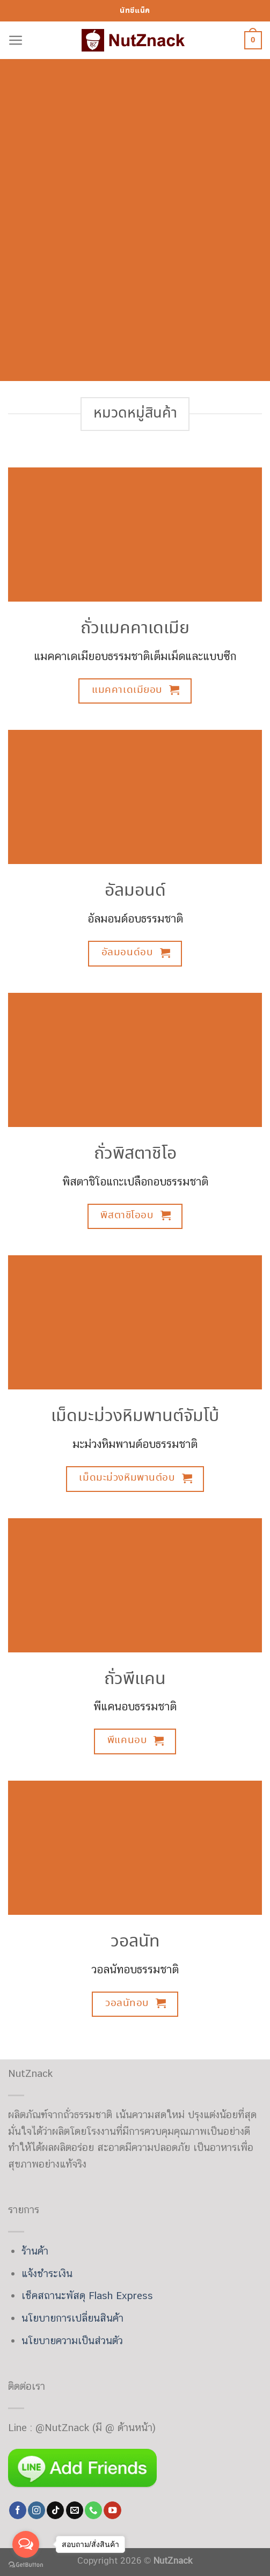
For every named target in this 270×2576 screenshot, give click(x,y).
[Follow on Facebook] (17, 2510)
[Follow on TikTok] (55, 2510)
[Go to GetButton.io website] (26, 2565)
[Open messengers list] (25, 2544)
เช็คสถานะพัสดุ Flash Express (87, 2295)
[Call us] (93, 2510)
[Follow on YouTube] (112, 2510)
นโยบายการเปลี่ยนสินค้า (72, 2318)
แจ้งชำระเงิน (46, 2273)
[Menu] (16, 40)
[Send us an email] (74, 2510)
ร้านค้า (34, 2251)
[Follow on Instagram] (36, 2510)
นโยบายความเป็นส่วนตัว (72, 2340)
